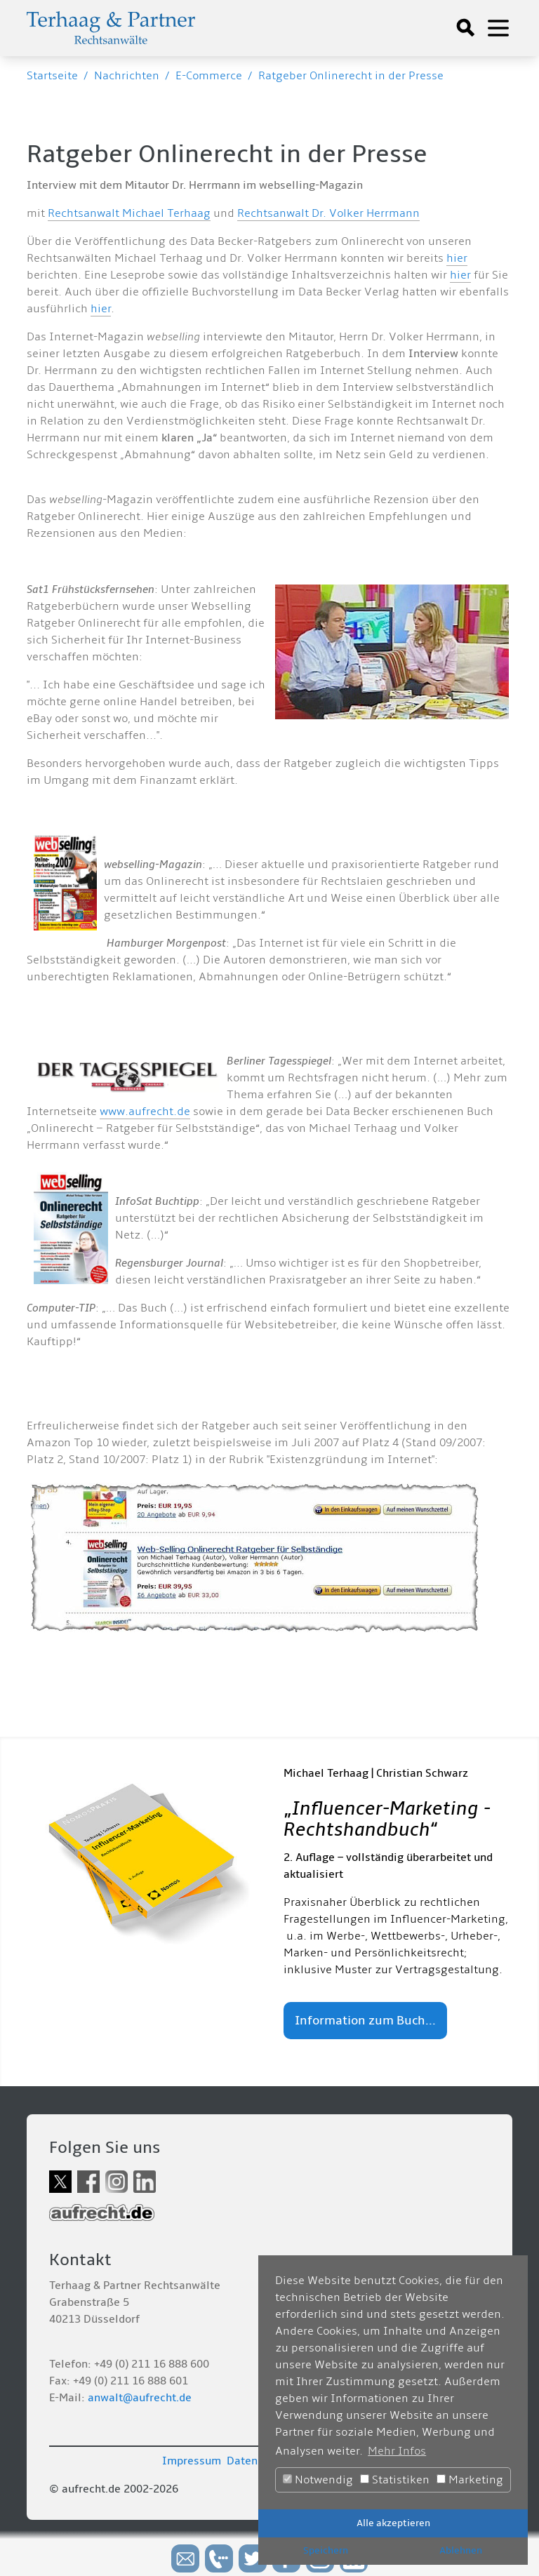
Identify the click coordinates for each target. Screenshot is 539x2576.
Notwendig (318, 2480)
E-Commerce (208, 76)
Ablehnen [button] (460, 2550)
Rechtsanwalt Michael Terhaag (129, 213)
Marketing (470, 2480)
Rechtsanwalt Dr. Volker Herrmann (328, 213)
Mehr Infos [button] (397, 2451)
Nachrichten (126, 76)
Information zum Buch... (365, 2020)
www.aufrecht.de (145, 1112)
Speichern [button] (325, 2550)
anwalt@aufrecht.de (140, 2398)
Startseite (52, 76)
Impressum (191, 2461)
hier (456, 258)
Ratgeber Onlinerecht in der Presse (351, 76)
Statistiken (395, 2480)
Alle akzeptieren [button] (393, 2523)
